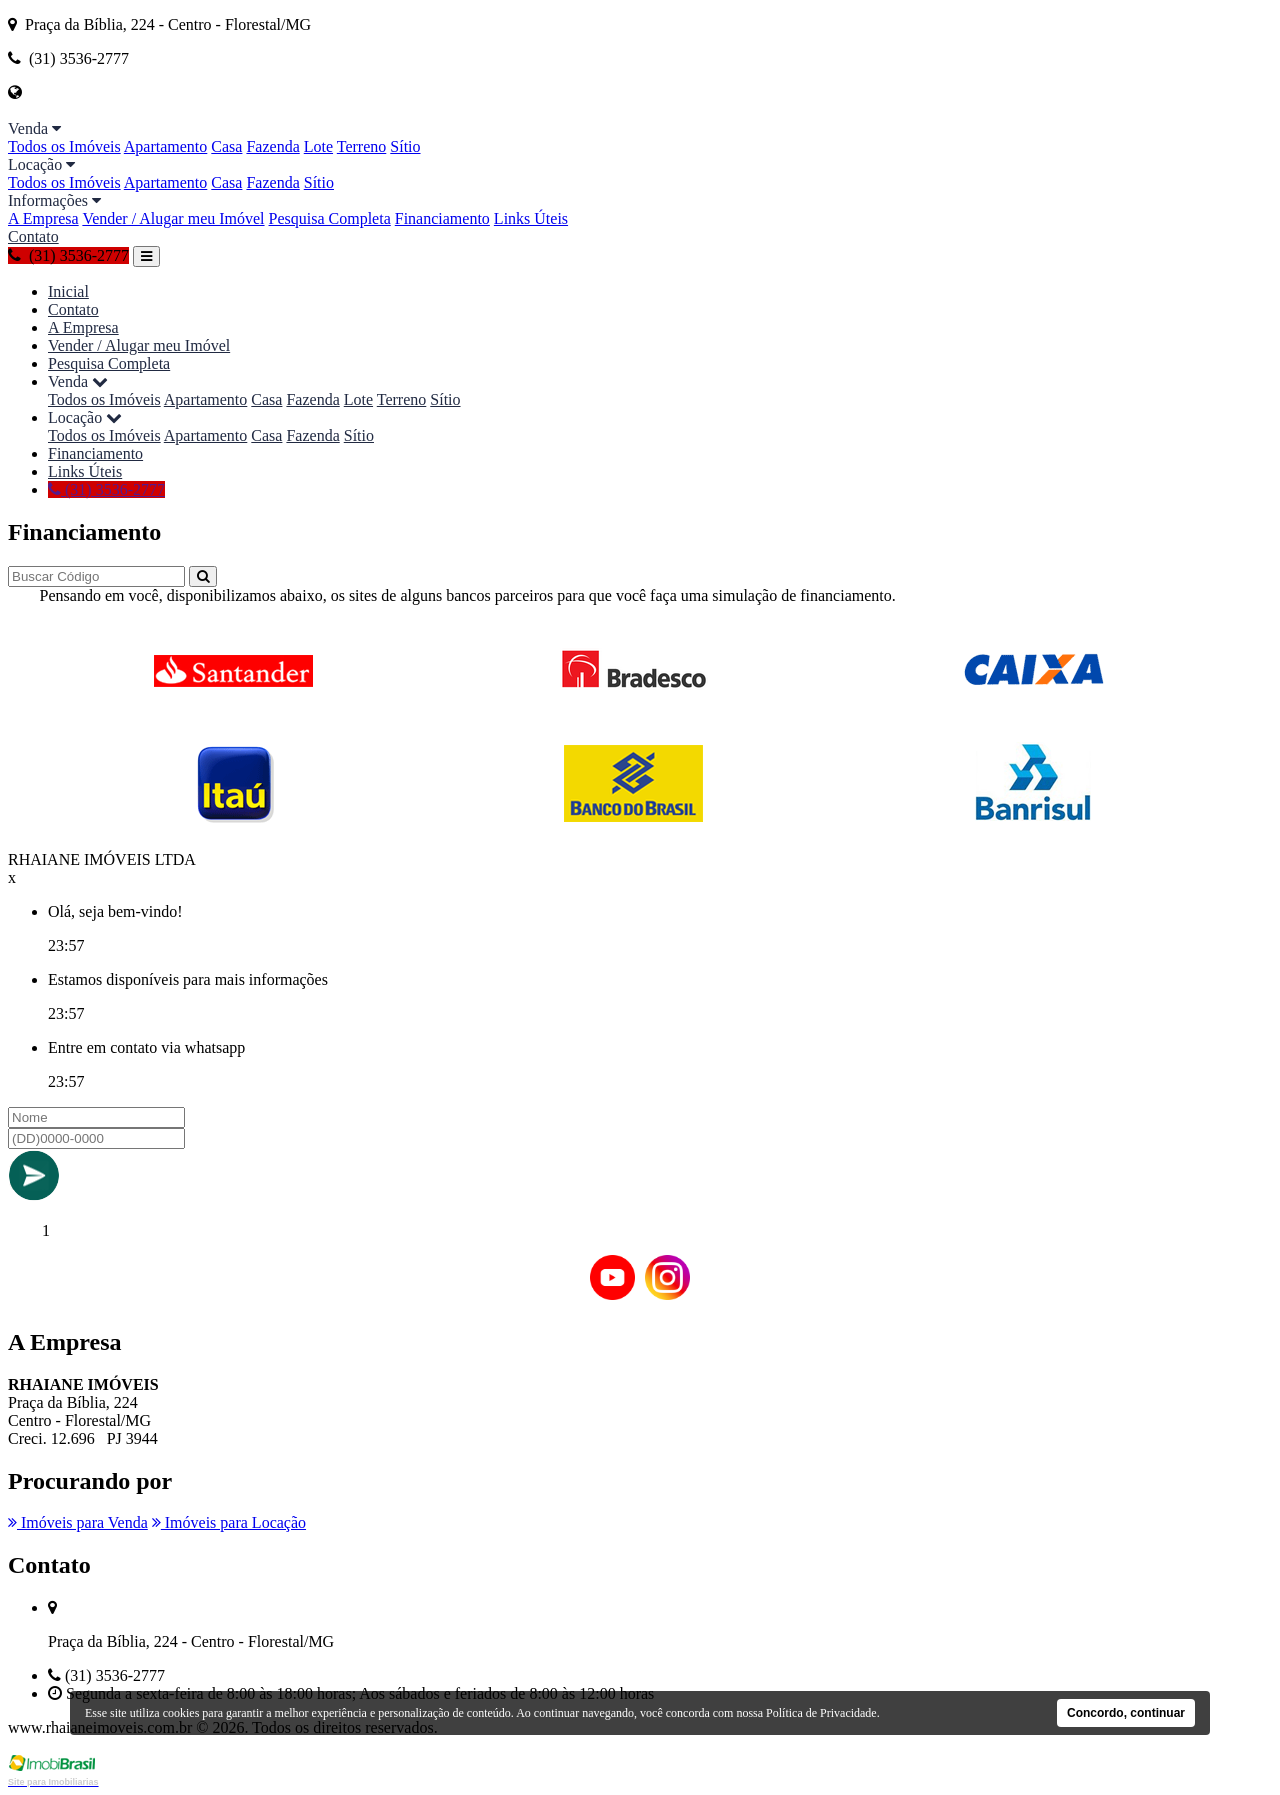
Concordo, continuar (1126, 1713)
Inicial (68, 291)
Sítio (405, 146)
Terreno (362, 146)
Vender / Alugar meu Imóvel (173, 218)
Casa (226, 146)
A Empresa (43, 218)
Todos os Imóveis (64, 146)
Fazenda (272, 146)
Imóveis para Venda (78, 1522)
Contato (33, 236)
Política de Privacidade (821, 1713)
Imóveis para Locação (229, 1522)
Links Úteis (531, 218)
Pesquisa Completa (330, 218)
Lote (318, 146)
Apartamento (166, 146)
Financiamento (442, 218)
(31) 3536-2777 (68, 255)
